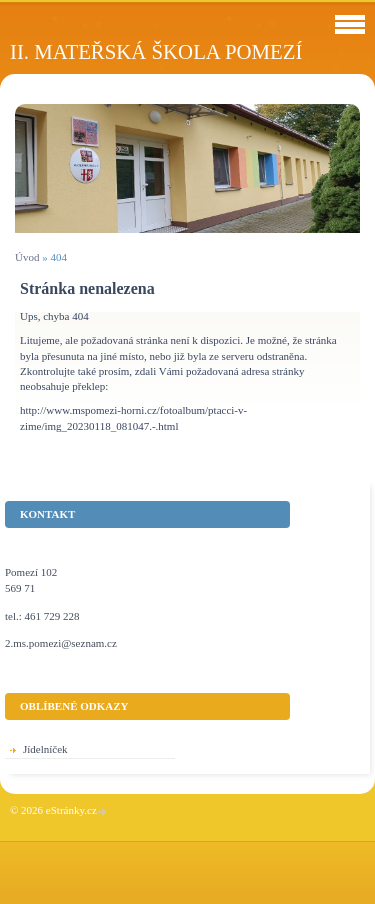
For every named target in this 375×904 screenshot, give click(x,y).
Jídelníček (45, 749)
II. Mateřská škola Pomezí (156, 51)
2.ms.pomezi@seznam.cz (61, 643)
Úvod (27, 257)
